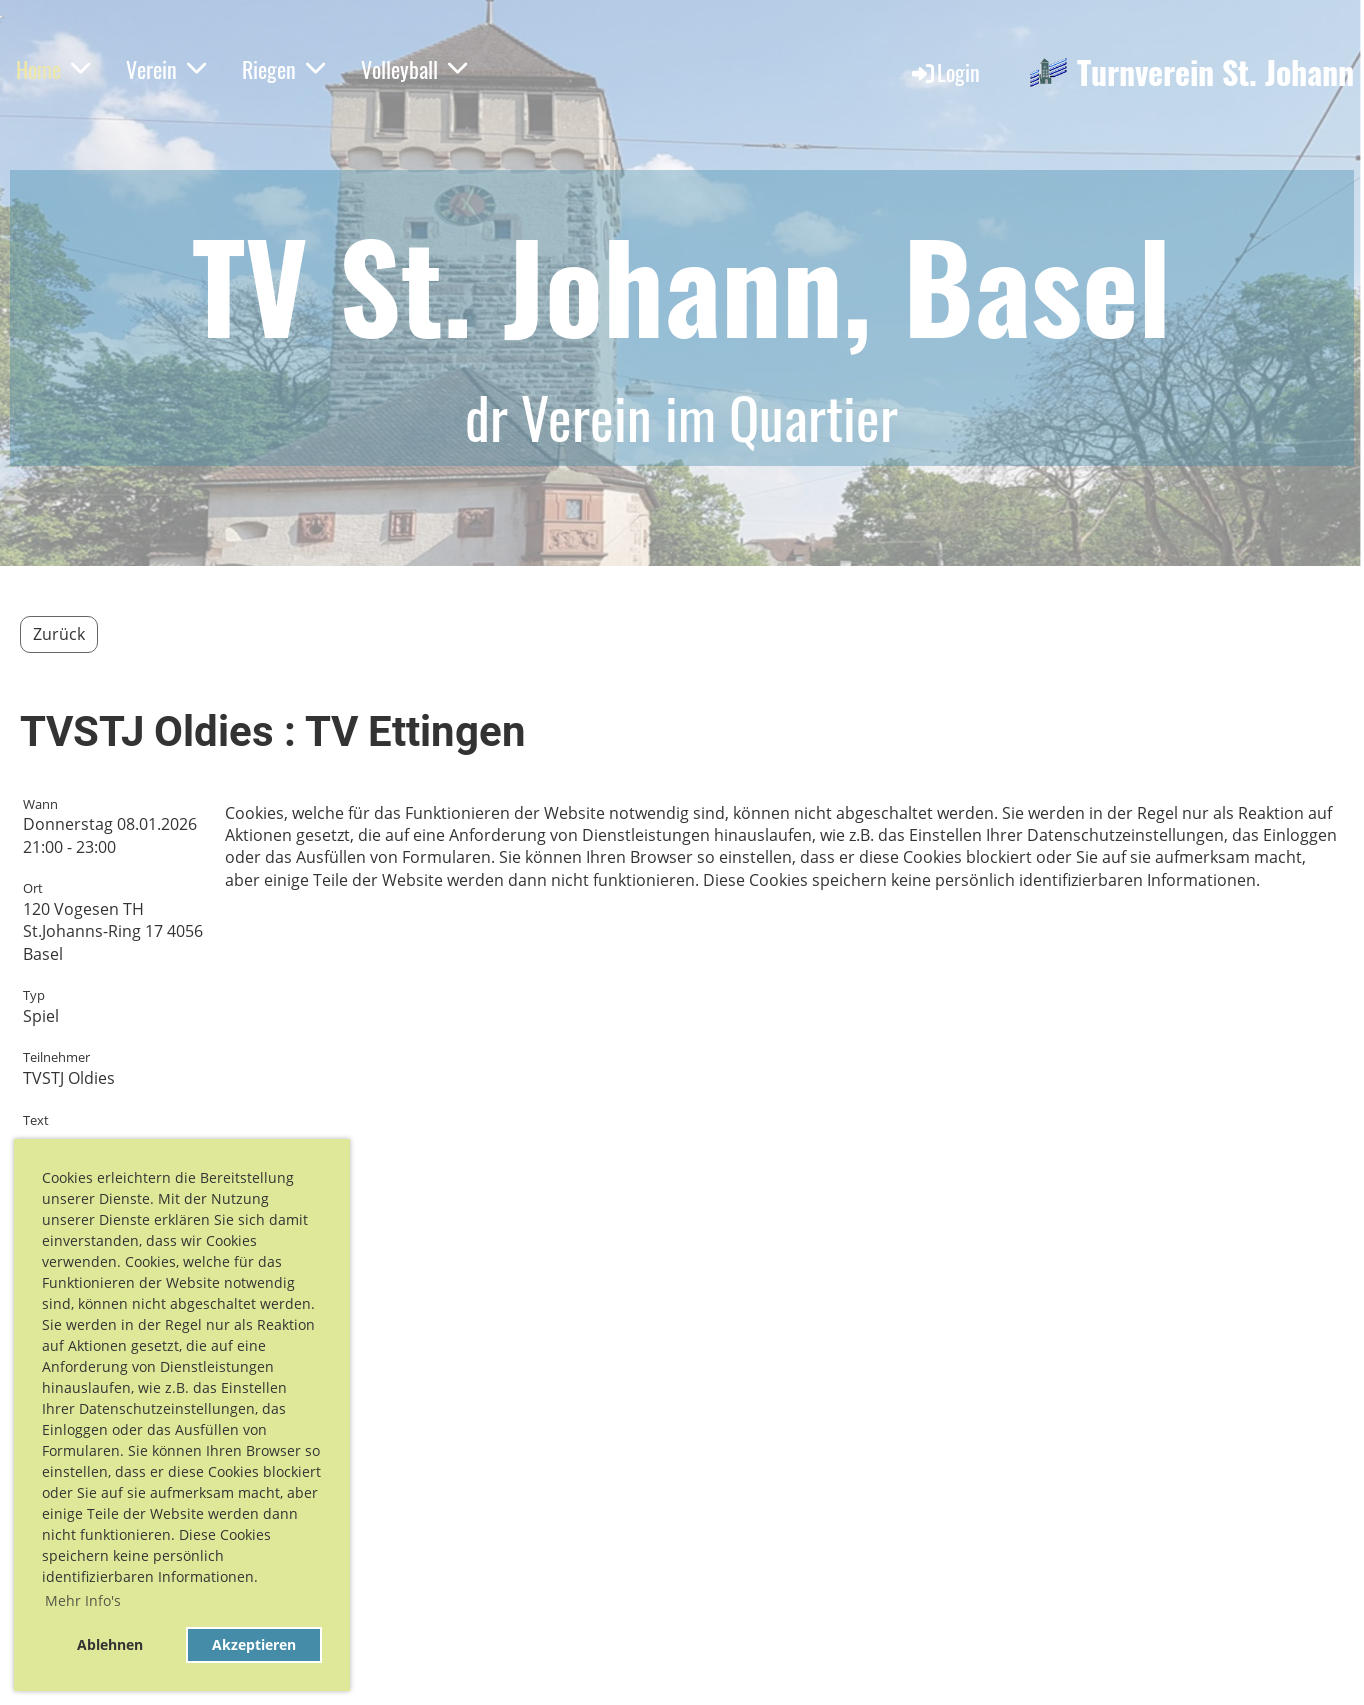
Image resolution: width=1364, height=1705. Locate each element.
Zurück (59, 634)
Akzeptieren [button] (254, 1644)
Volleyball (414, 69)
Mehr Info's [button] (83, 1600)
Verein (166, 69)
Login (944, 72)
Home (53, 69)
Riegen (283, 69)
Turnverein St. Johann (1215, 72)
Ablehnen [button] (110, 1644)
